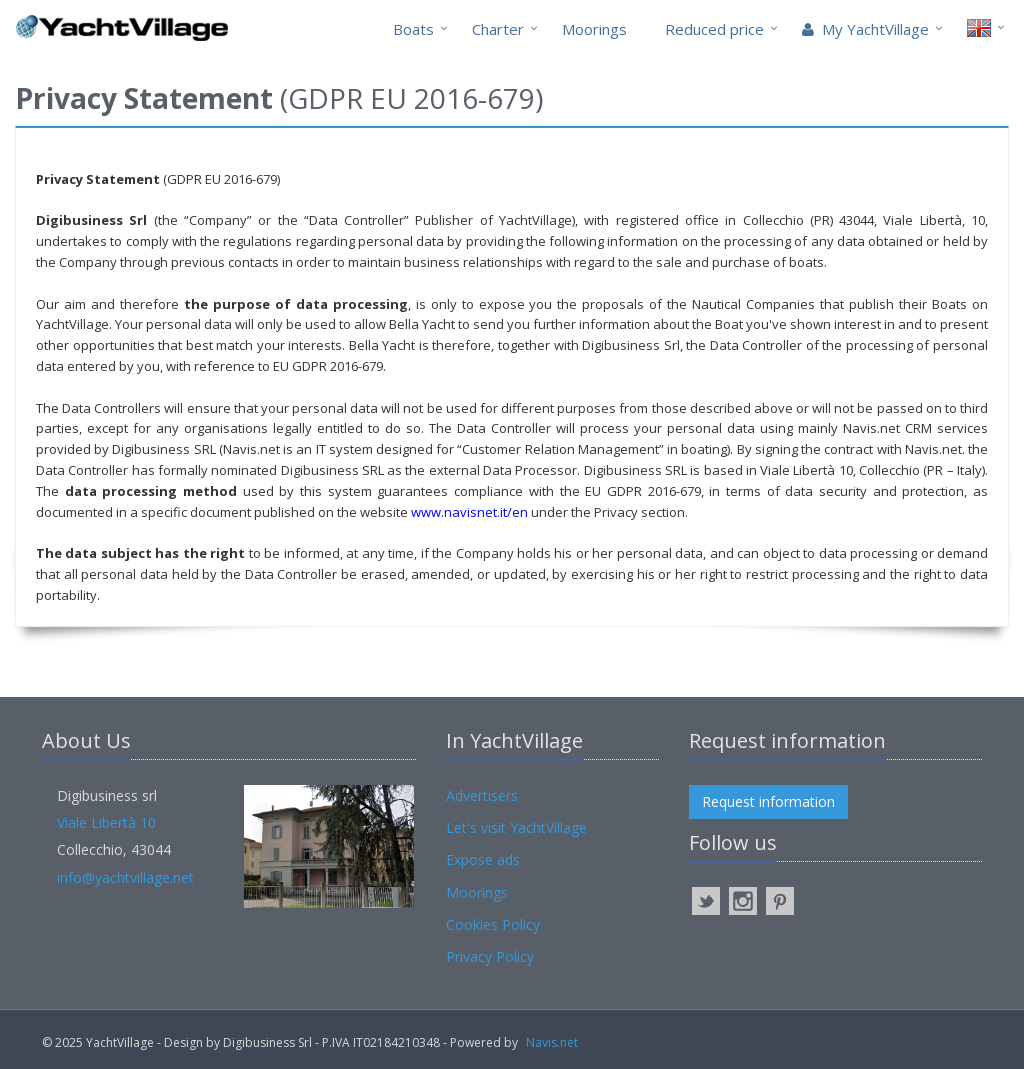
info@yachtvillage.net (125, 877)
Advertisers (482, 795)
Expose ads (483, 859)
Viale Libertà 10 (106, 822)
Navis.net (552, 1042)
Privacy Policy (490, 956)
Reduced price (714, 29)
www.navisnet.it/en (469, 512)
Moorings (594, 29)
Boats (413, 29)
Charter (498, 29)
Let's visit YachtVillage (516, 827)
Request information (768, 801)
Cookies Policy (493, 924)
